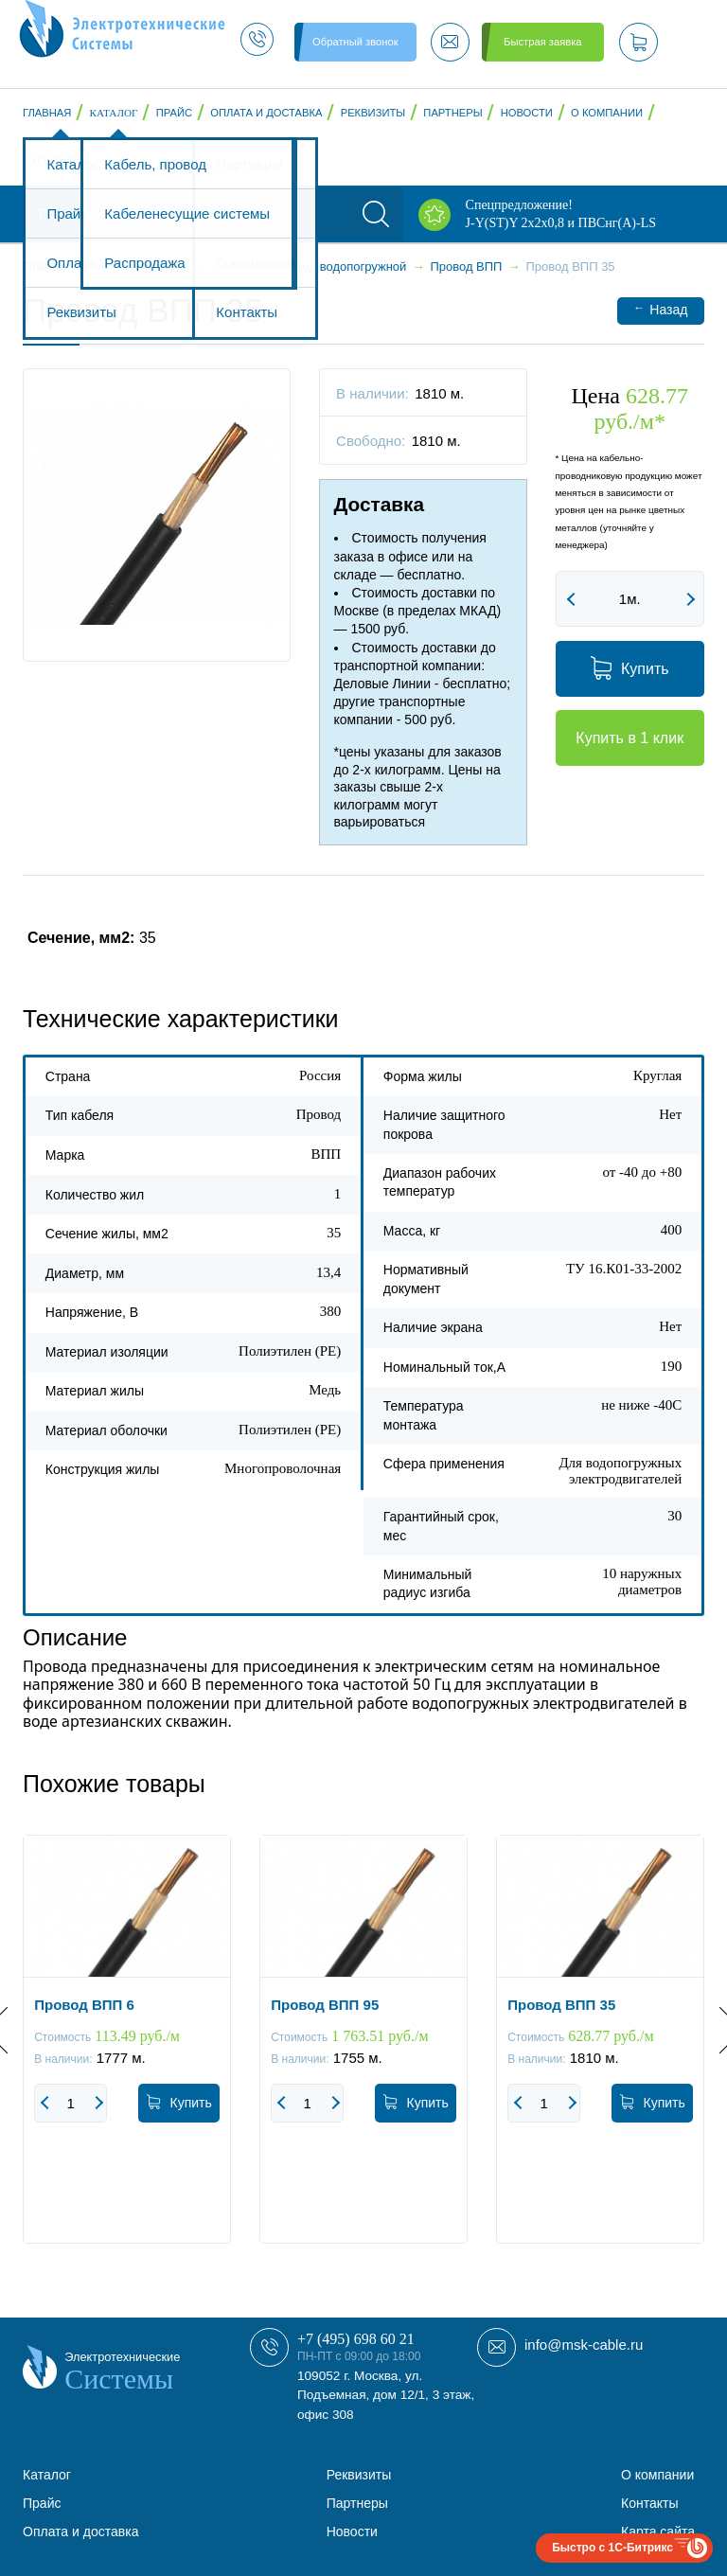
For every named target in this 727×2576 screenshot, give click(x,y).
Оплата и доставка (266, 112)
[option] (127, 2053)
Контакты (60, 161)
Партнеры (452, 112)
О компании (607, 112)
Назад (660, 309)
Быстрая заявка (542, 41)
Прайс (174, 112)
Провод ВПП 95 (325, 2005)
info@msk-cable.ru (583, 2344)
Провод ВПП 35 (561, 2005)
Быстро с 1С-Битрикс (612, 2547)
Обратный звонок (355, 41)
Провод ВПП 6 (84, 2005)
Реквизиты (373, 112)
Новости (527, 112)
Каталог (114, 112)
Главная (47, 112)
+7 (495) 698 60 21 (356, 2339)
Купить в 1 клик (629, 738)
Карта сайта (658, 2531)
